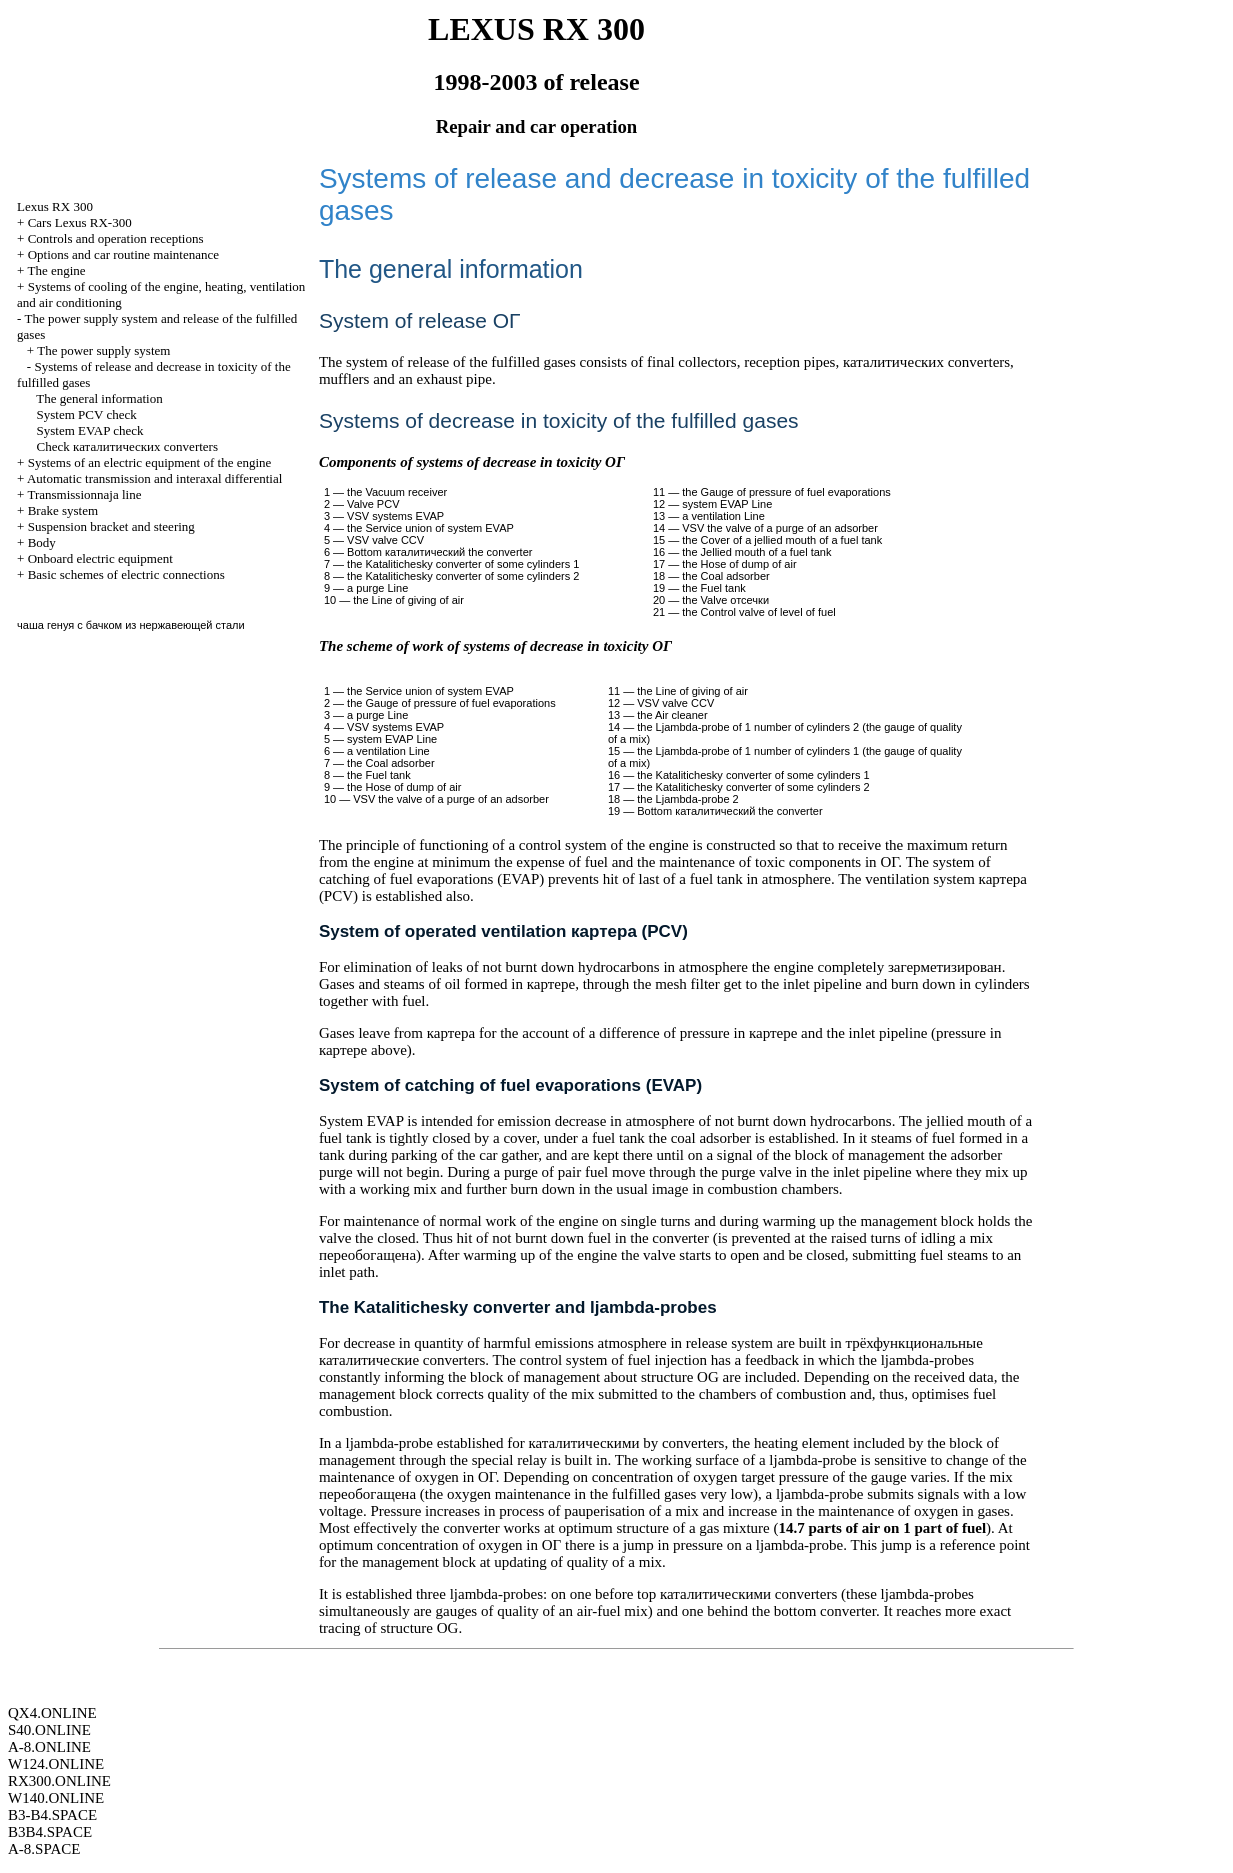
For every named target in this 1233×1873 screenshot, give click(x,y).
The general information (99, 398)
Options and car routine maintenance (123, 254)
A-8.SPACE (44, 1849)
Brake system (63, 510)
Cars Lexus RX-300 (80, 222)
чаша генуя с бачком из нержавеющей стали (131, 625)
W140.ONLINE (56, 1798)
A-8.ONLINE (49, 1747)
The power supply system (103, 350)
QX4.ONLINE (52, 1713)
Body (42, 542)
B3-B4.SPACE (52, 1815)
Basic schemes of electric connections (126, 574)
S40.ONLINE (49, 1730)
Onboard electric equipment (100, 558)
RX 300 (55, 206)
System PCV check (87, 414)
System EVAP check (90, 430)
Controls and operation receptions (116, 238)
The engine (56, 270)
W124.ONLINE (56, 1764)
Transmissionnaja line (84, 494)
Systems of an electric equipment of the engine (150, 462)
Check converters (127, 446)
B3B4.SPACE (50, 1832)
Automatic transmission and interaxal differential (154, 478)
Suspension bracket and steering (111, 526)
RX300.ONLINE (59, 1781)
